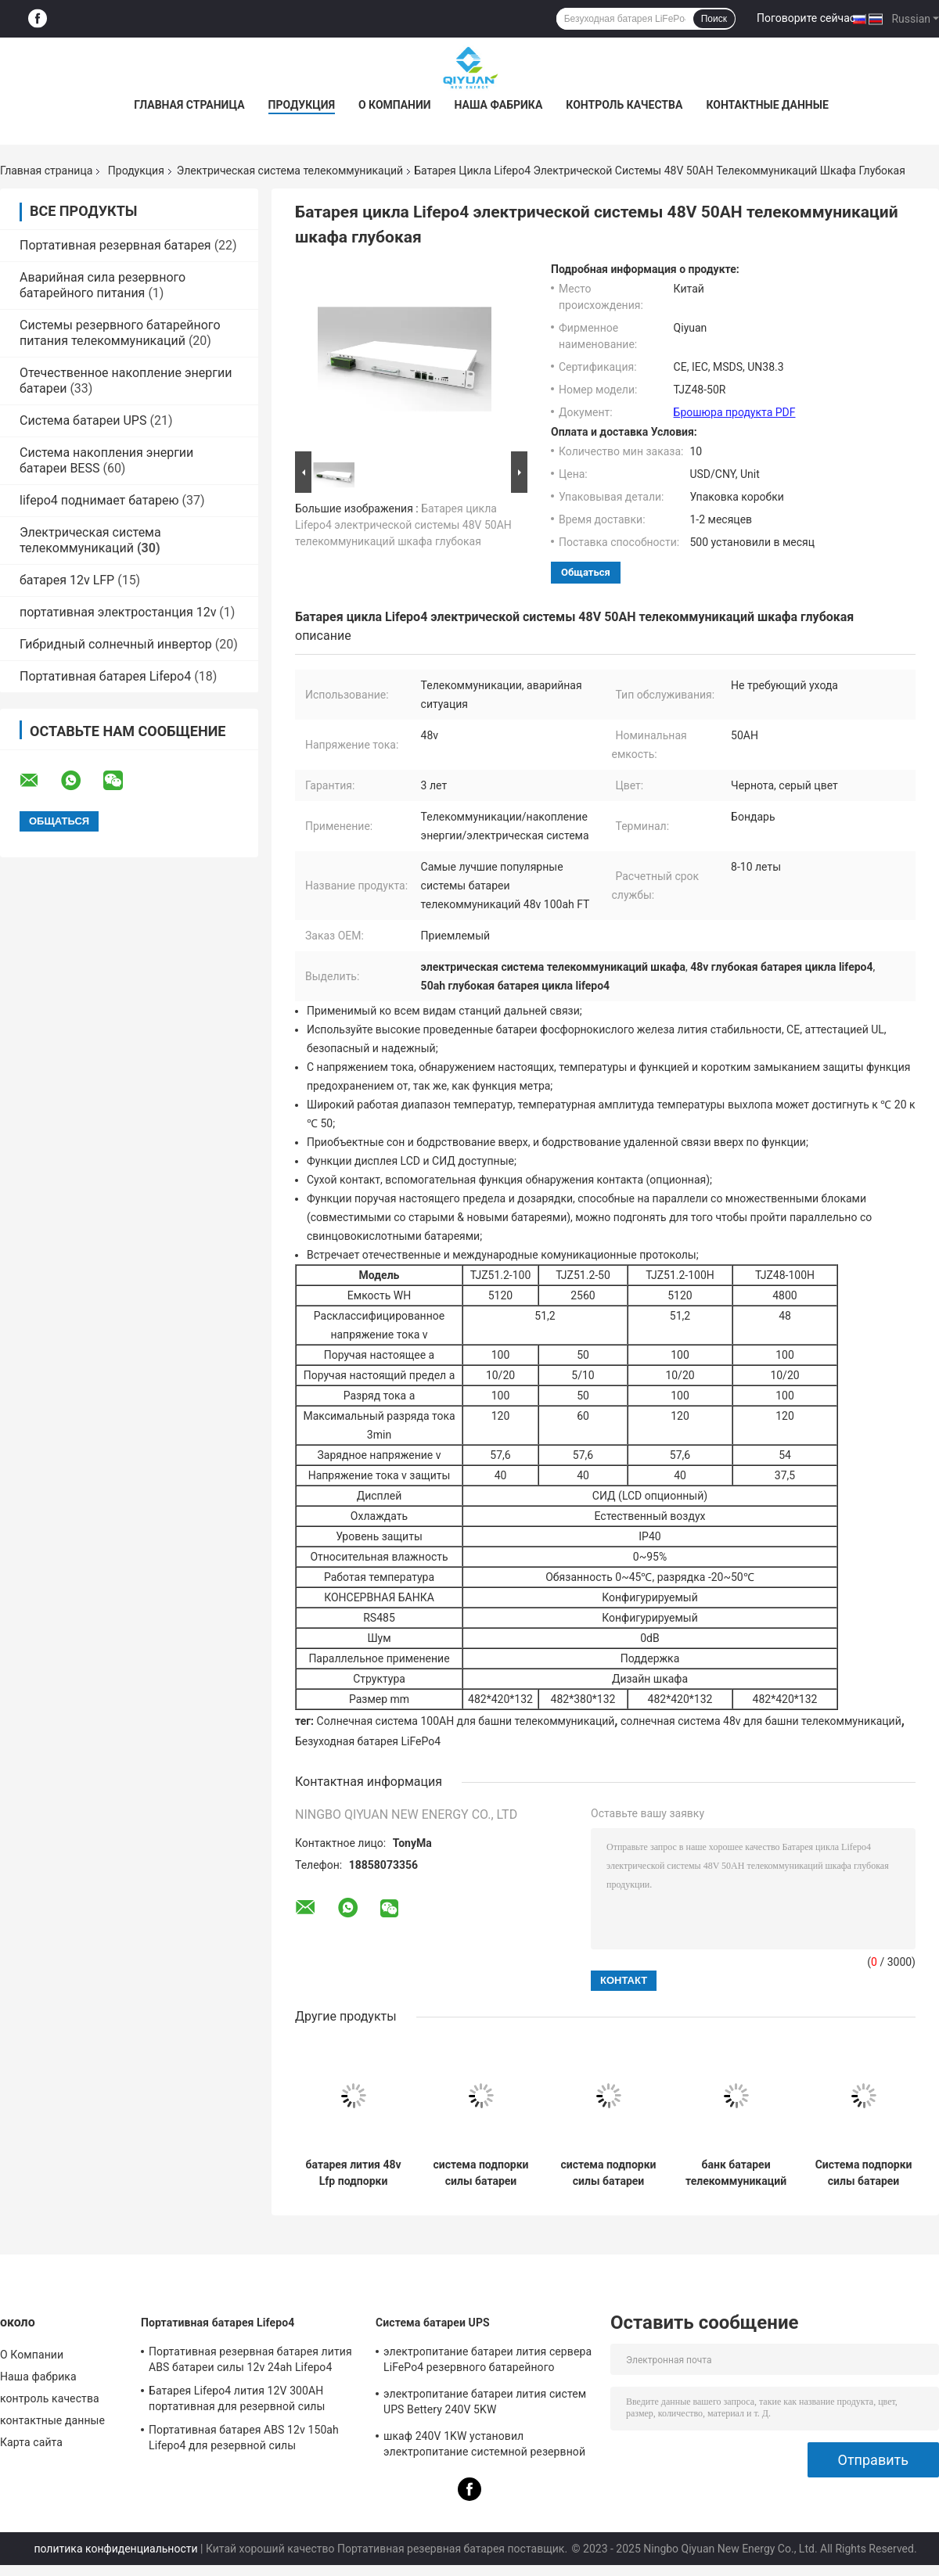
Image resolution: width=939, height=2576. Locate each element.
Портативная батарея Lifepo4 (105, 676)
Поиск (714, 18)
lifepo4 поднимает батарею (99, 500)
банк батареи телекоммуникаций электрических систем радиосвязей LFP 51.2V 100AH (735, 2173)
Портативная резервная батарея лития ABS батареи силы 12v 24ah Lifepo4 (250, 2359)
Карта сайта (31, 2442)
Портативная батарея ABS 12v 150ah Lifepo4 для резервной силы (244, 2437)
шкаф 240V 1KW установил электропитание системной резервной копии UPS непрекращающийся (484, 2446)
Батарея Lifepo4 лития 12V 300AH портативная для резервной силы (237, 2398)
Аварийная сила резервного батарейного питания (102, 285)
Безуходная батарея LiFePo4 (368, 1741)
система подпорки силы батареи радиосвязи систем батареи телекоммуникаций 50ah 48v (480, 2173)
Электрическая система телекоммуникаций (290, 170)
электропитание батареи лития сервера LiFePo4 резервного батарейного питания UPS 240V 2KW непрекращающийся (487, 2361)
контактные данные (767, 105)
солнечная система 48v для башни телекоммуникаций (761, 1721)
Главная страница (189, 105)
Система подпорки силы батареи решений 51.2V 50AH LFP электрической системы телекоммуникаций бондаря (863, 2173)
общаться (585, 572)
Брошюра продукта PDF (735, 412)
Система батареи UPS (83, 420)
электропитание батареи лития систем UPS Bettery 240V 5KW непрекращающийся (484, 2403)
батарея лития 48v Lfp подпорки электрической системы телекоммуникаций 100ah (353, 2173)
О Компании (394, 105)
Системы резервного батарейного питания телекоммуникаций (120, 333)
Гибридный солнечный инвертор (116, 644)
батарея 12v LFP (67, 580)
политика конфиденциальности (115, 2548)
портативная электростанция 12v (118, 612)
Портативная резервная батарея (115, 245)
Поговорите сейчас (806, 18)
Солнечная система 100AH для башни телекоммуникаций (466, 1721)
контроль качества (624, 105)
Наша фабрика (499, 105)
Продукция (301, 105)
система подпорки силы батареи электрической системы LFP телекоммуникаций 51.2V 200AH (608, 2173)
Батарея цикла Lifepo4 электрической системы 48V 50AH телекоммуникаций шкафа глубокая (403, 525)
